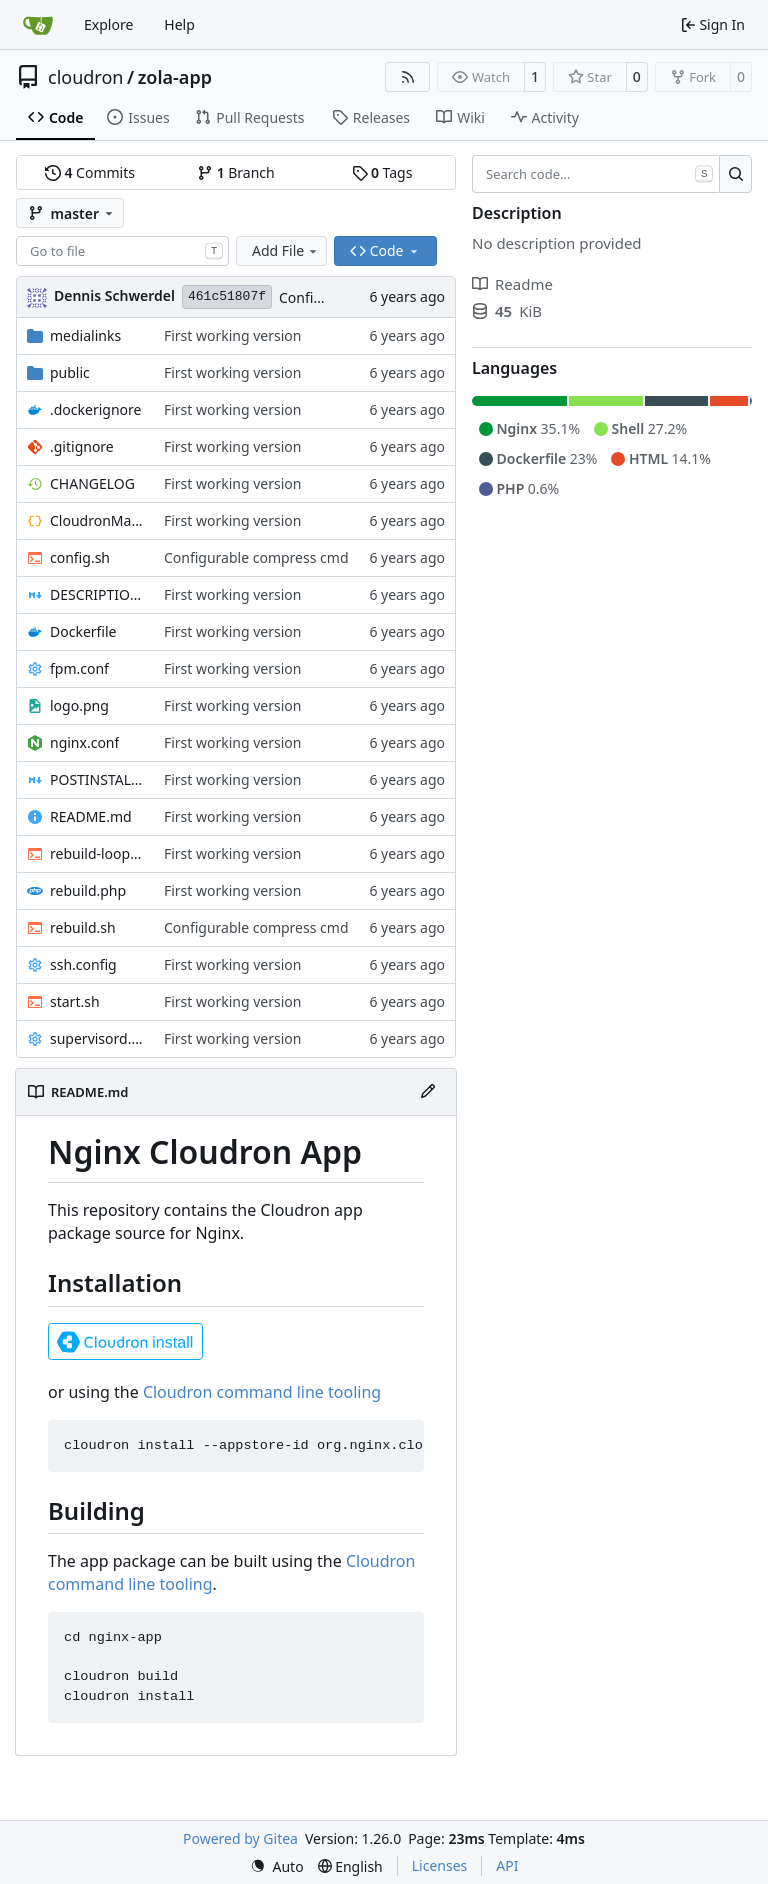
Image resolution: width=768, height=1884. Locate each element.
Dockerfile (83, 631)
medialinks (85, 335)
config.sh (80, 557)
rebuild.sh (83, 927)
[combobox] (122, 251)
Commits (90, 172)
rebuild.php (88, 890)
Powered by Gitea (240, 1838)
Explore (108, 24)
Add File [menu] (286, 250)
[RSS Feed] (408, 77)
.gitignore (82, 446)
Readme (512, 284)
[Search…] (735, 174)
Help (179, 24)
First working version (233, 335)
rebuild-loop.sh (97, 853)
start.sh (75, 1001)
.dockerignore (95, 409)
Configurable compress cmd (256, 557)
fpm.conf (79, 668)
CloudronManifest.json (97, 520)
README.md (91, 816)
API (507, 1865)
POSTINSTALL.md (97, 779)
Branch (236, 172)
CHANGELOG (92, 483)
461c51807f (227, 296)
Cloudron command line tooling (262, 1392)
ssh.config (83, 964)
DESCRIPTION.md (97, 594)
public (70, 372)
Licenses (440, 1865)
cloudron (85, 77)
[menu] (277, 1866)
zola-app (175, 77)
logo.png (79, 705)
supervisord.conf (97, 1038)
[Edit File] (428, 1092)
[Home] (38, 25)
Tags (382, 172)
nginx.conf (84, 742)
